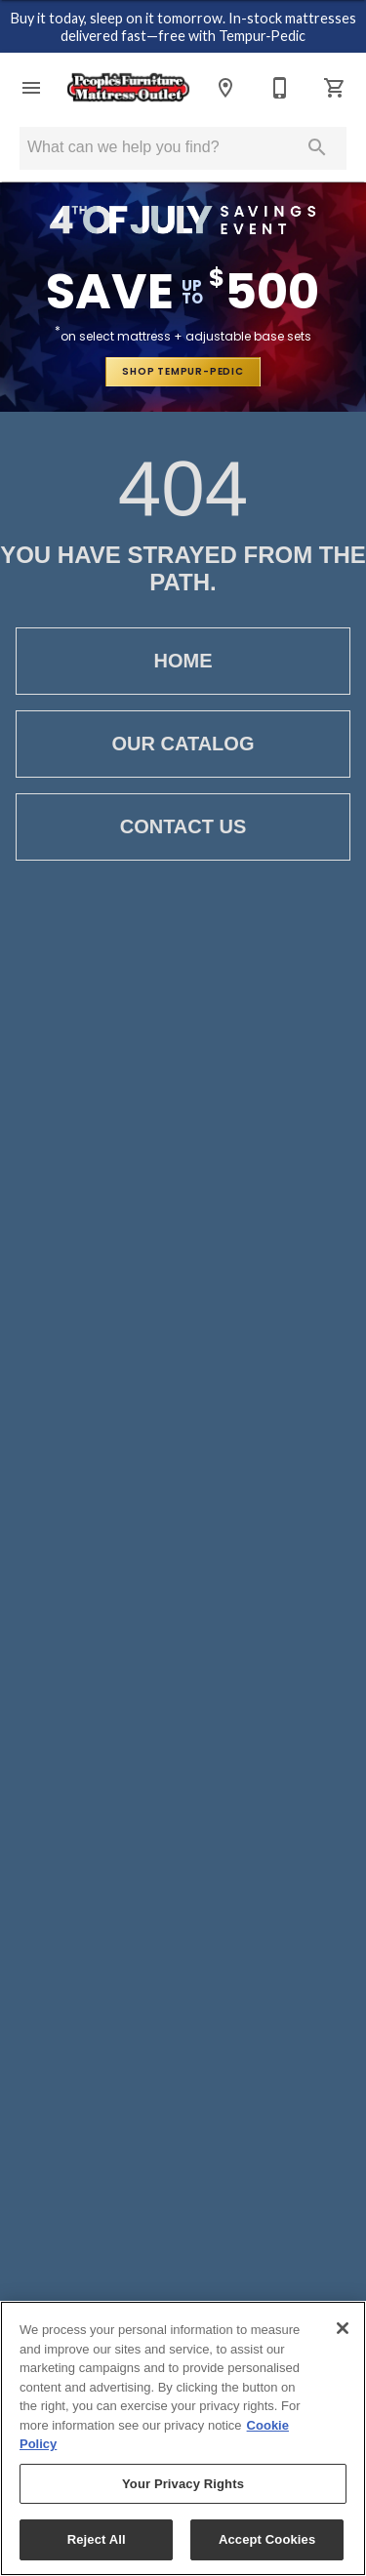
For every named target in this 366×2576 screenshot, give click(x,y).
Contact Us (183, 827)
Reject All (96, 2539)
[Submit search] (317, 147)
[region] (183, 2438)
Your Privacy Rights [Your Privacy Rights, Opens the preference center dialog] (183, 2483)
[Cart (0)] (334, 87)
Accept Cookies (267, 2539)
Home (183, 661)
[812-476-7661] (280, 87)
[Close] (342, 2328)
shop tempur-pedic (183, 371)
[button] (31, 87)
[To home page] (128, 87)
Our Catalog (183, 744)
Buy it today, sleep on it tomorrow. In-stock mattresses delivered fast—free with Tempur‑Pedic (183, 27)
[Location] (225, 87)
